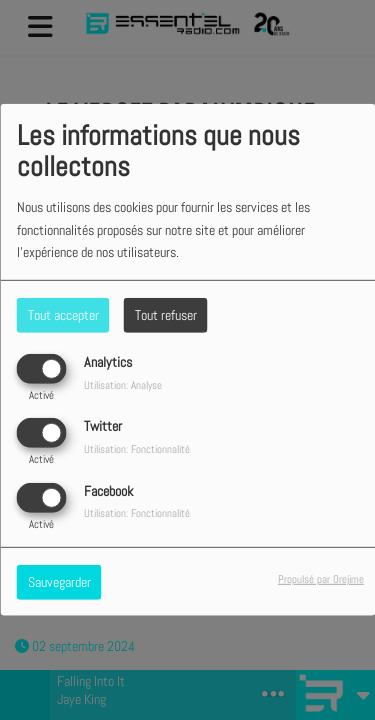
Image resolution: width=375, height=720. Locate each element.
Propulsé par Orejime (321, 578)
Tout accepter (63, 315)
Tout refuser (166, 315)
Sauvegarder (59, 581)
